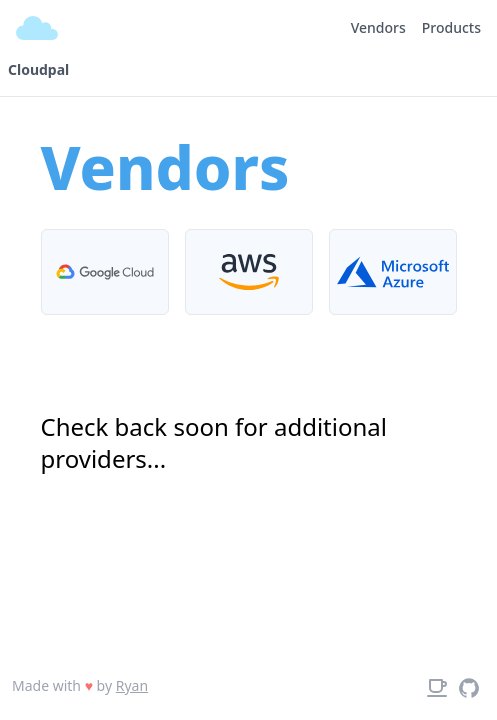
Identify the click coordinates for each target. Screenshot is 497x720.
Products (451, 27)
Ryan (132, 685)
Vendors (378, 27)
